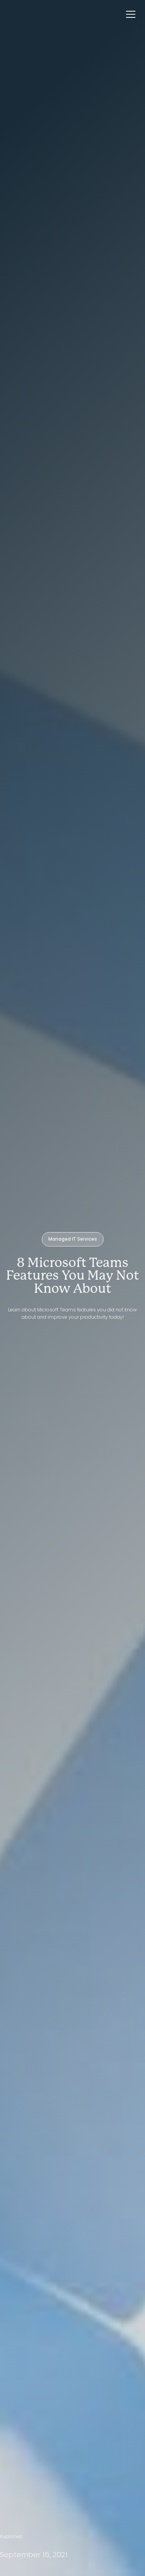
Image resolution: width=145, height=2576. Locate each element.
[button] (133, 14)
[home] (8, 14)
